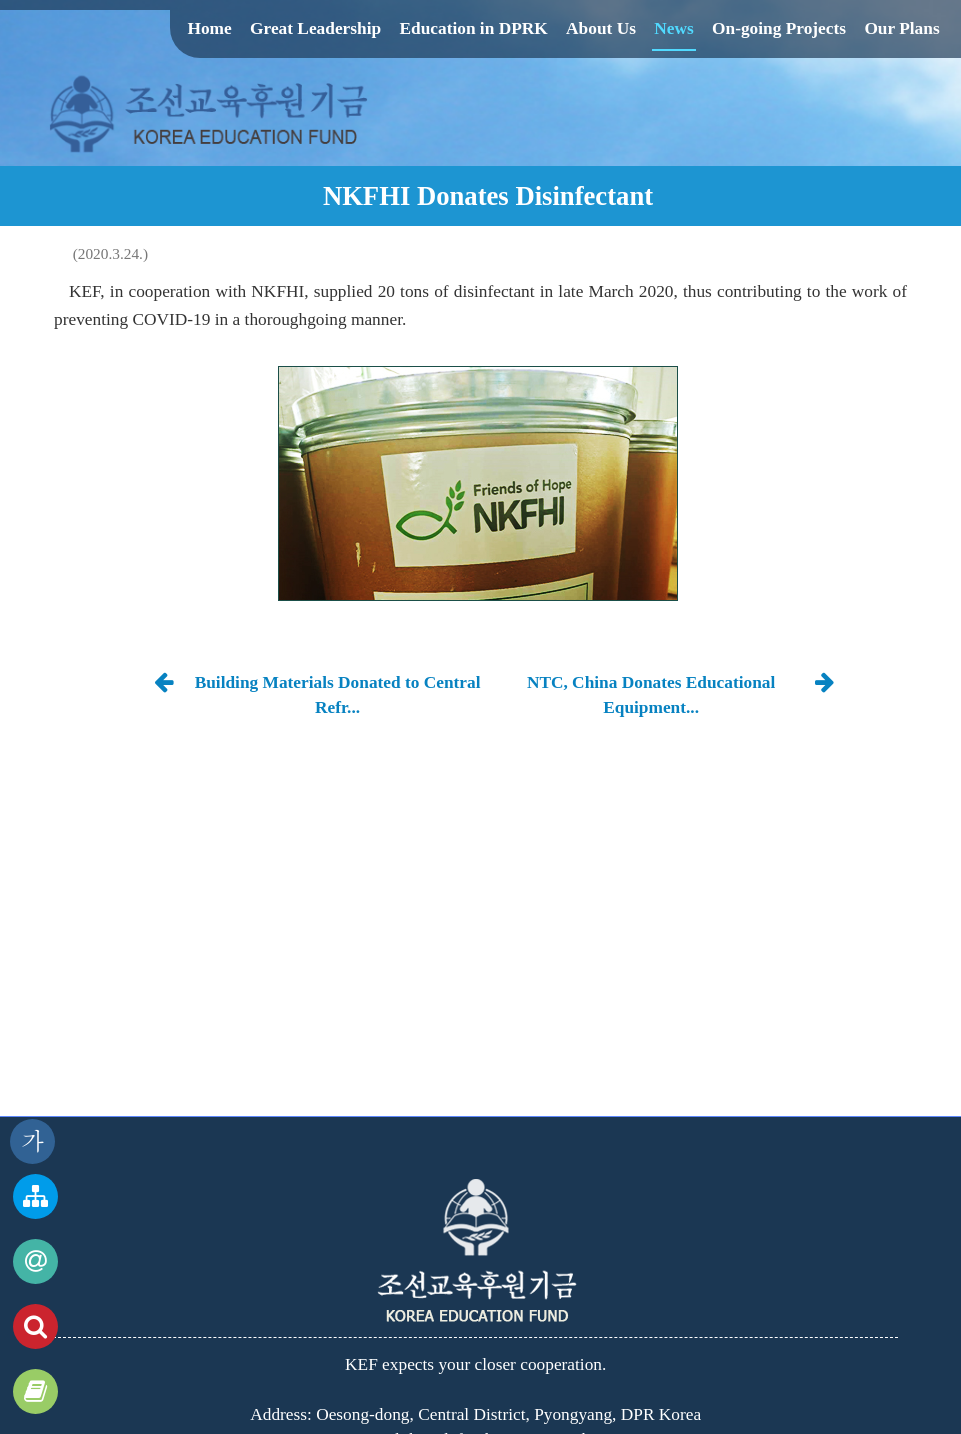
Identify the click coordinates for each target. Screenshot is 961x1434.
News (673, 28)
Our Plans (901, 28)
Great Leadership (315, 28)
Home (209, 28)
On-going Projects (779, 28)
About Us (601, 28)
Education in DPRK (473, 28)
